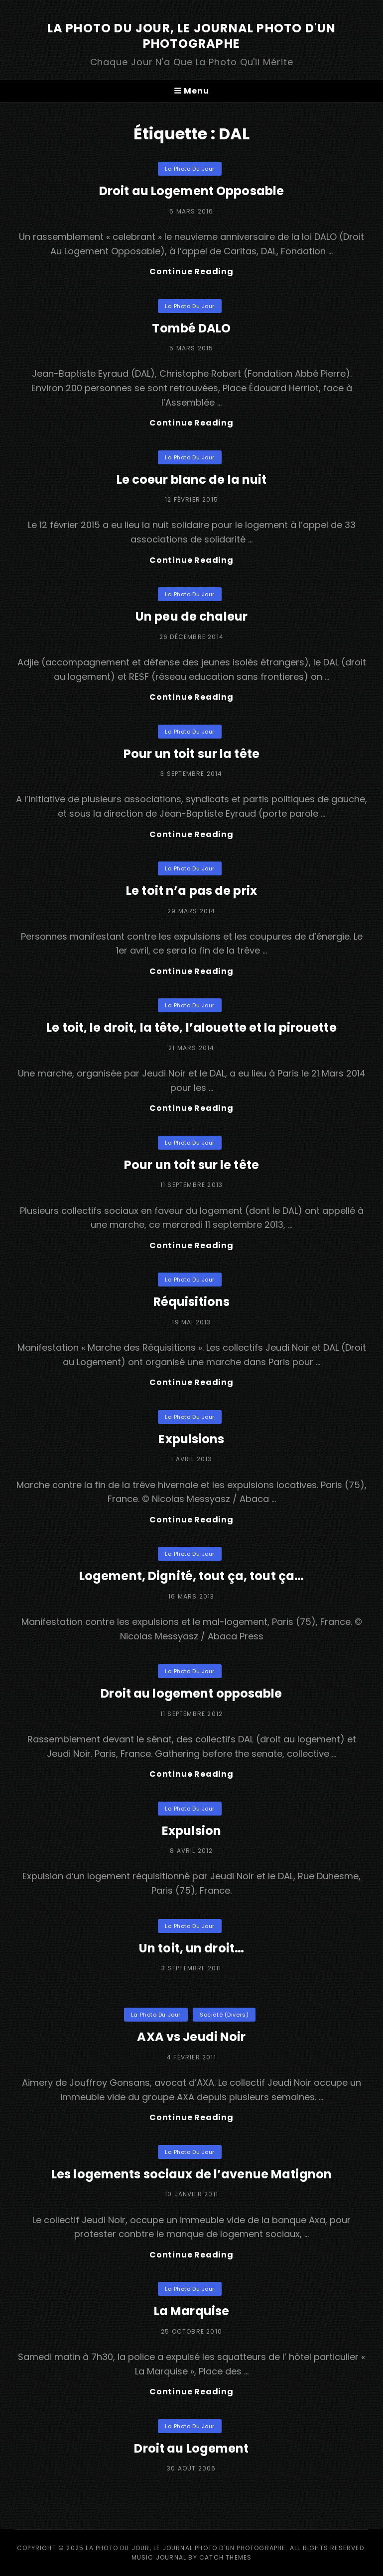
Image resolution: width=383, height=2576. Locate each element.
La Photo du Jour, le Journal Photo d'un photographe (191, 36)
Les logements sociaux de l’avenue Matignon (191, 2174)
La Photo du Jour (190, 169)
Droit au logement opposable (191, 1693)
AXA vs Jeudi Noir (191, 2037)
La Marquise (191, 2311)
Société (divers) (224, 2015)
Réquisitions (191, 1301)
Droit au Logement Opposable (191, 191)
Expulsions (191, 1439)
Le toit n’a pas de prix (191, 890)
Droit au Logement (191, 2448)
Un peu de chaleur (191, 616)
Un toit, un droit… (191, 1948)
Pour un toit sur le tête (191, 1165)
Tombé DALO (191, 328)
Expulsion (191, 1831)
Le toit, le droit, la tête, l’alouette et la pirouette (191, 1027)
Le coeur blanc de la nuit (192, 479)
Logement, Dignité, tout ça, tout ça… (191, 1576)
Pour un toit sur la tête (191, 754)
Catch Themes (225, 2557)
